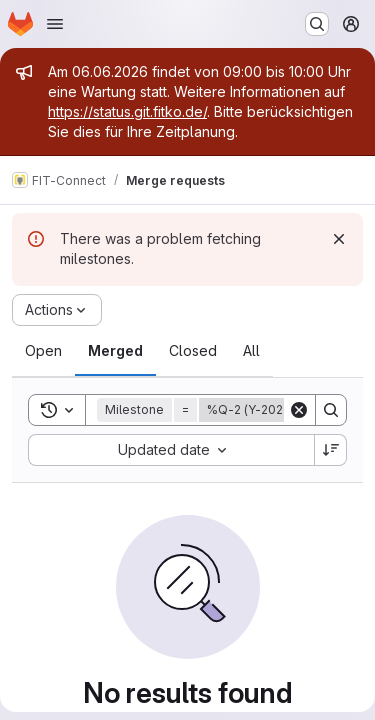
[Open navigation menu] (55, 24)
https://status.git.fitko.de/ (127, 111)
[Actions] (57, 310)
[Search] (331, 410)
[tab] (43, 351)
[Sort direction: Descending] (331, 450)
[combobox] (171, 450)
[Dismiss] (339, 239)
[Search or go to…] (317, 24)
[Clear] (299, 410)
